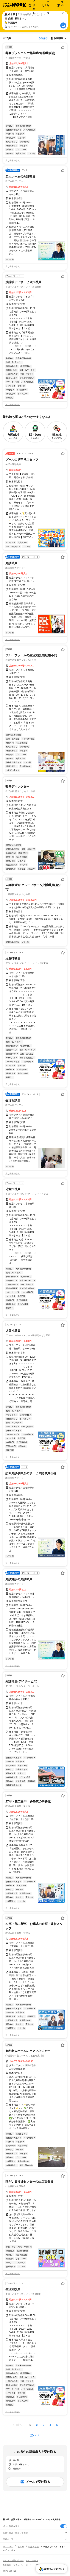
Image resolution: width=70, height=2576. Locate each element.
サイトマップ (32, 2560)
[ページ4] (50, 2425)
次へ (33, 2435)
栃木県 (21, 2546)
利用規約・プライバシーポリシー (18, 2565)
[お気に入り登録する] (63, 47)
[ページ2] (37, 2425)
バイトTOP (8, 2546)
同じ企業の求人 (12, 160)
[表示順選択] (58, 38)
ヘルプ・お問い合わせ (13, 2560)
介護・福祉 (33, 2546)
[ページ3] (44, 2425)
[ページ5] (57, 2425)
